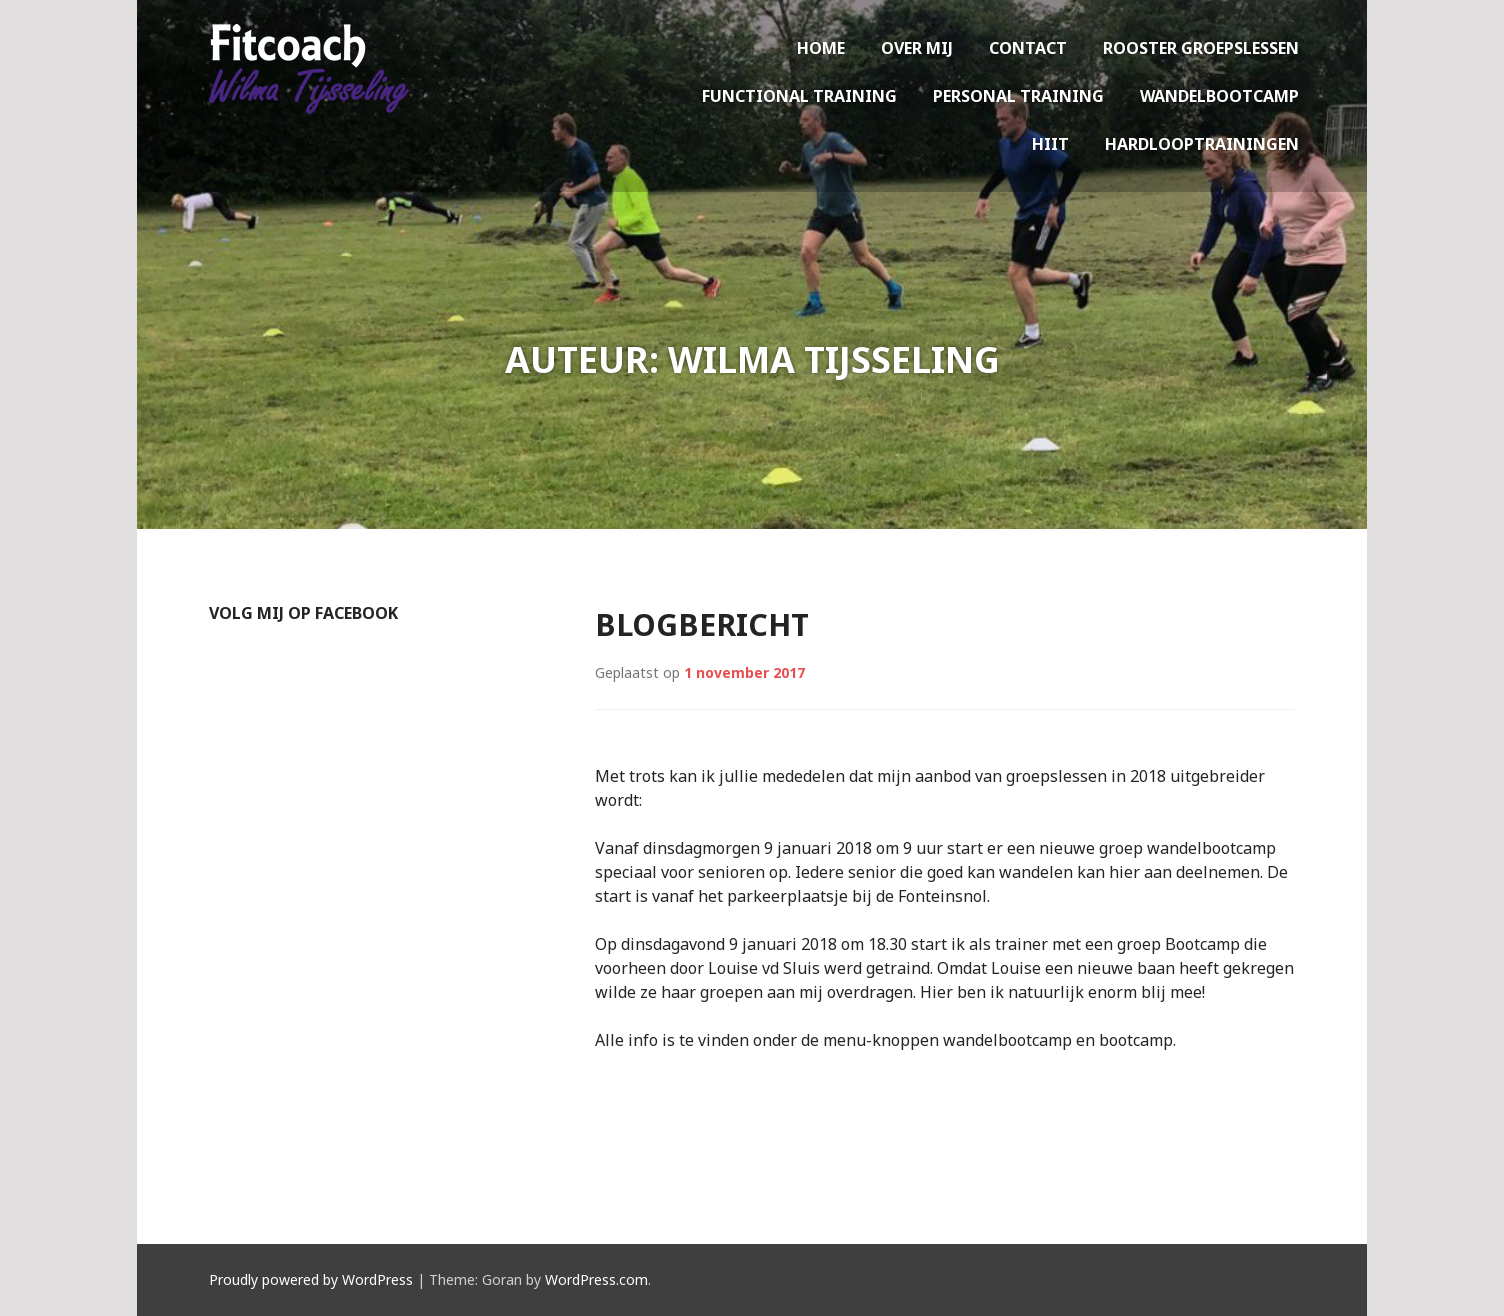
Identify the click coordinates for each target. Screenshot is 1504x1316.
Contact (1028, 48)
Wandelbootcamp (1219, 96)
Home (821, 48)
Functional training (799, 96)
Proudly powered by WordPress (311, 1279)
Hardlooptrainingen (1202, 144)
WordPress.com (596, 1279)
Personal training (1018, 96)
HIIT (1050, 144)
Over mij (917, 48)
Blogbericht (702, 624)
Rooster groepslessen (1201, 48)
